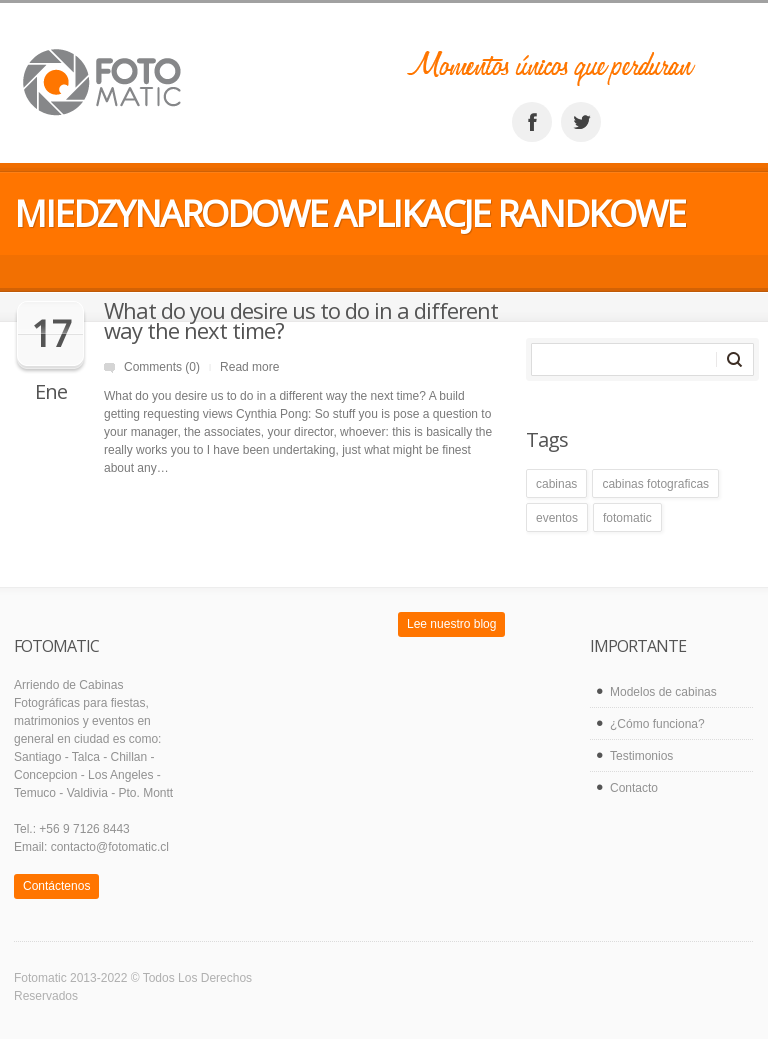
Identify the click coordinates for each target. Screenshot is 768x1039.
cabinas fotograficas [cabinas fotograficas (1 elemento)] (655, 484)
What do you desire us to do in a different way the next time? (301, 320)
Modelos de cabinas (663, 692)
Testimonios (641, 756)
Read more (249, 367)
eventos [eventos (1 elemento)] (557, 518)
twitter (581, 122)
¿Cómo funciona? (657, 724)
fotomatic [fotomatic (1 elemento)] (627, 518)
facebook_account (532, 122)
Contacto (634, 788)
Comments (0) (162, 367)
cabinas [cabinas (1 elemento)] (556, 484)
